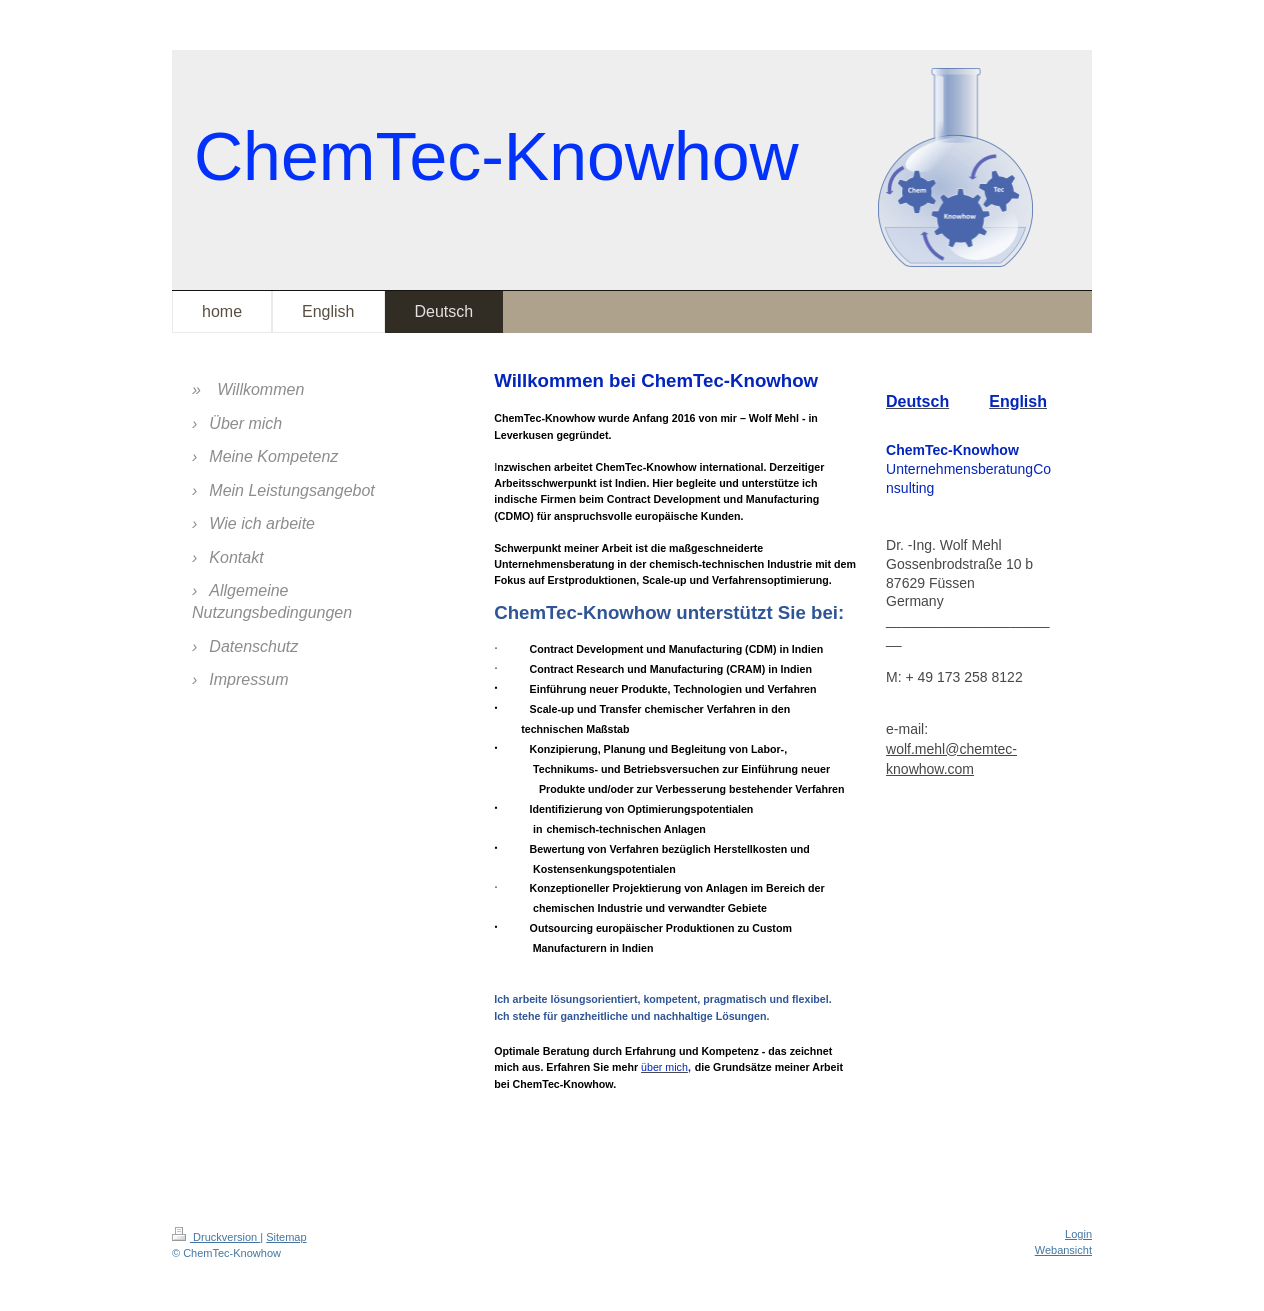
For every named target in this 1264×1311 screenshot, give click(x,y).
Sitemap (286, 1237)
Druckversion (216, 1237)
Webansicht (1063, 1250)
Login (1078, 1234)
